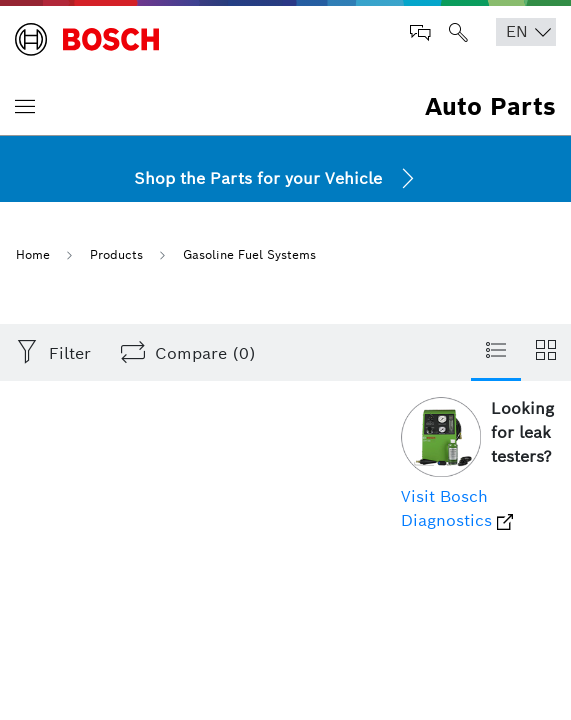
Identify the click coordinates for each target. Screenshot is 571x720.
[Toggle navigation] (25, 105)
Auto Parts (490, 106)
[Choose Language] (526, 32)
